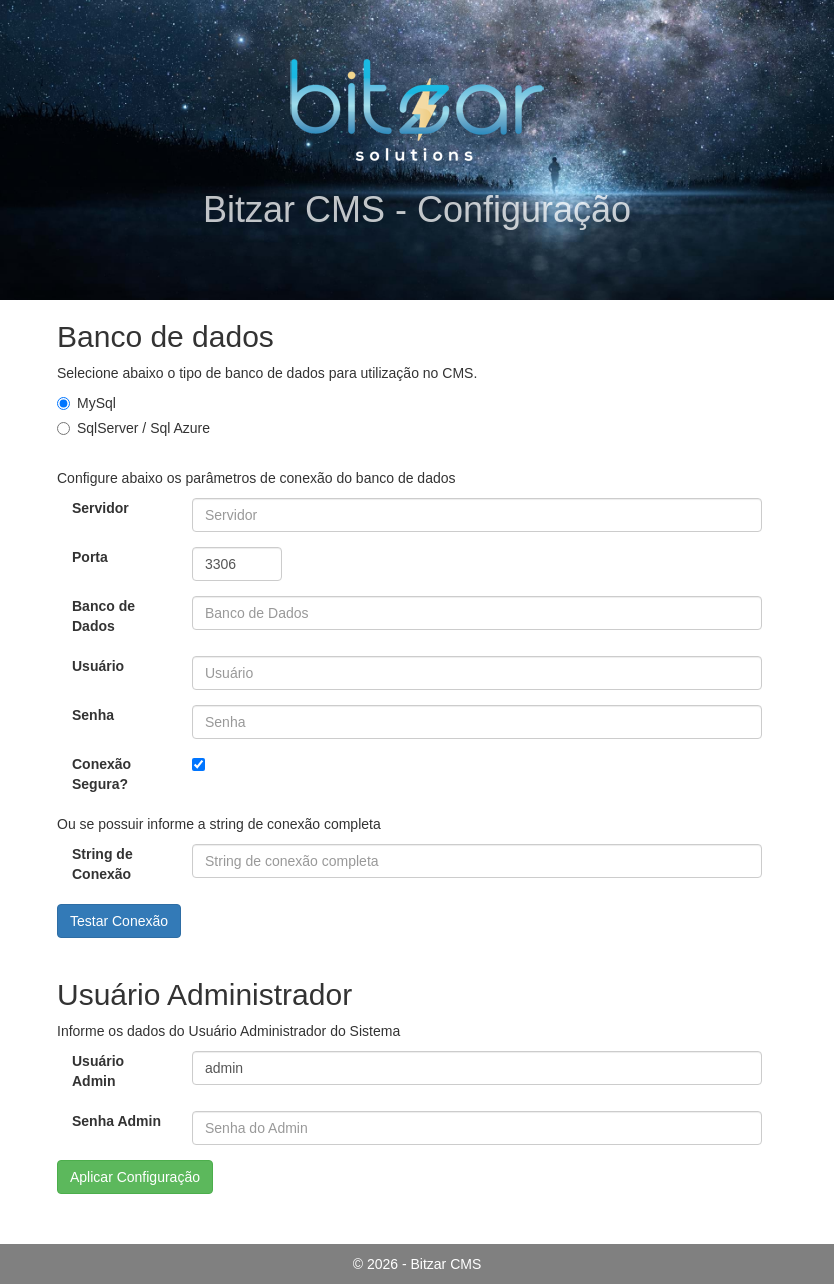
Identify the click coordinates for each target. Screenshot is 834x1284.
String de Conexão (102, 864)
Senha (93, 715)
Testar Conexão (119, 921)
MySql (86, 403)
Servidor (100, 508)
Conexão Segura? (101, 774)
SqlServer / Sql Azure (133, 428)
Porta (90, 557)
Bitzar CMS (446, 1264)
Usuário (98, 666)
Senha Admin (116, 1121)
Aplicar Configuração (135, 1177)
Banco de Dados (103, 616)
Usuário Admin (98, 1071)
